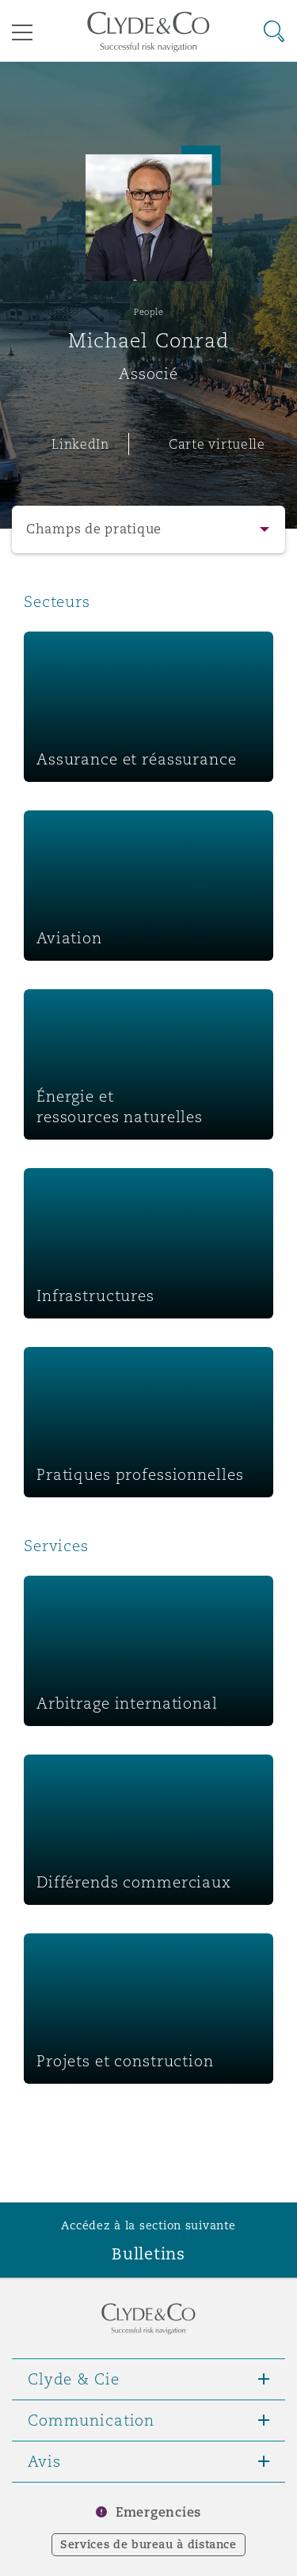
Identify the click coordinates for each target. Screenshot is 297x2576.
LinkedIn (80, 444)
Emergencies (158, 2512)
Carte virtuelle (217, 444)
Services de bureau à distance (148, 2544)
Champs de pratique (94, 529)
